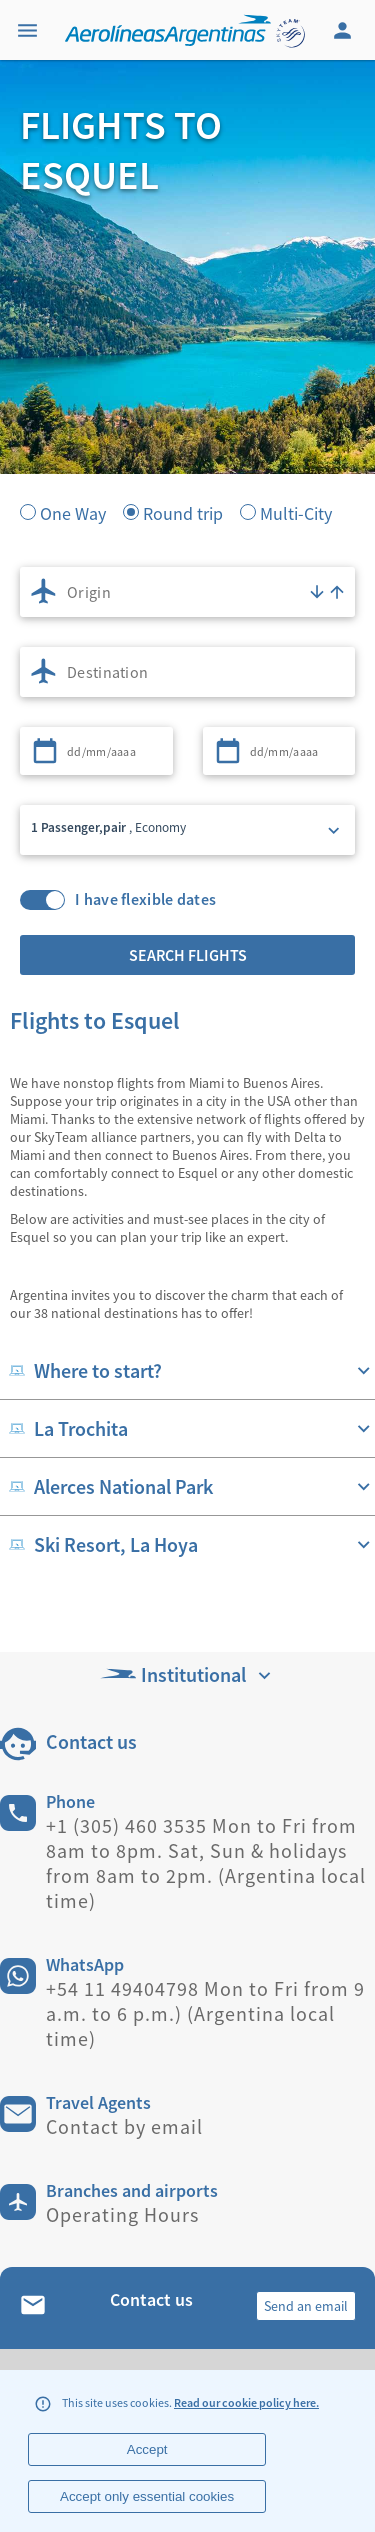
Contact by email (124, 2126)
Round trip (183, 512)
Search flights (188, 955)
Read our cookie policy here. (246, 2402)
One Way (73, 512)
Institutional (188, 1674)
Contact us (91, 1741)
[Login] (345, 30)
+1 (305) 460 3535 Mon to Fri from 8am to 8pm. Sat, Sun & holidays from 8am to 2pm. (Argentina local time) (206, 1863)
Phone (70, 1801)
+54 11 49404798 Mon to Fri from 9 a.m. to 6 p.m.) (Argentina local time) (205, 2013)
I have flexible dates (145, 899)
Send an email (306, 2306)
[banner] (187, 380)
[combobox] (187, 592)
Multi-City (296, 512)
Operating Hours (122, 2214)
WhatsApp (85, 1964)
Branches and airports (132, 2190)
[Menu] (30, 30)
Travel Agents (98, 2102)
